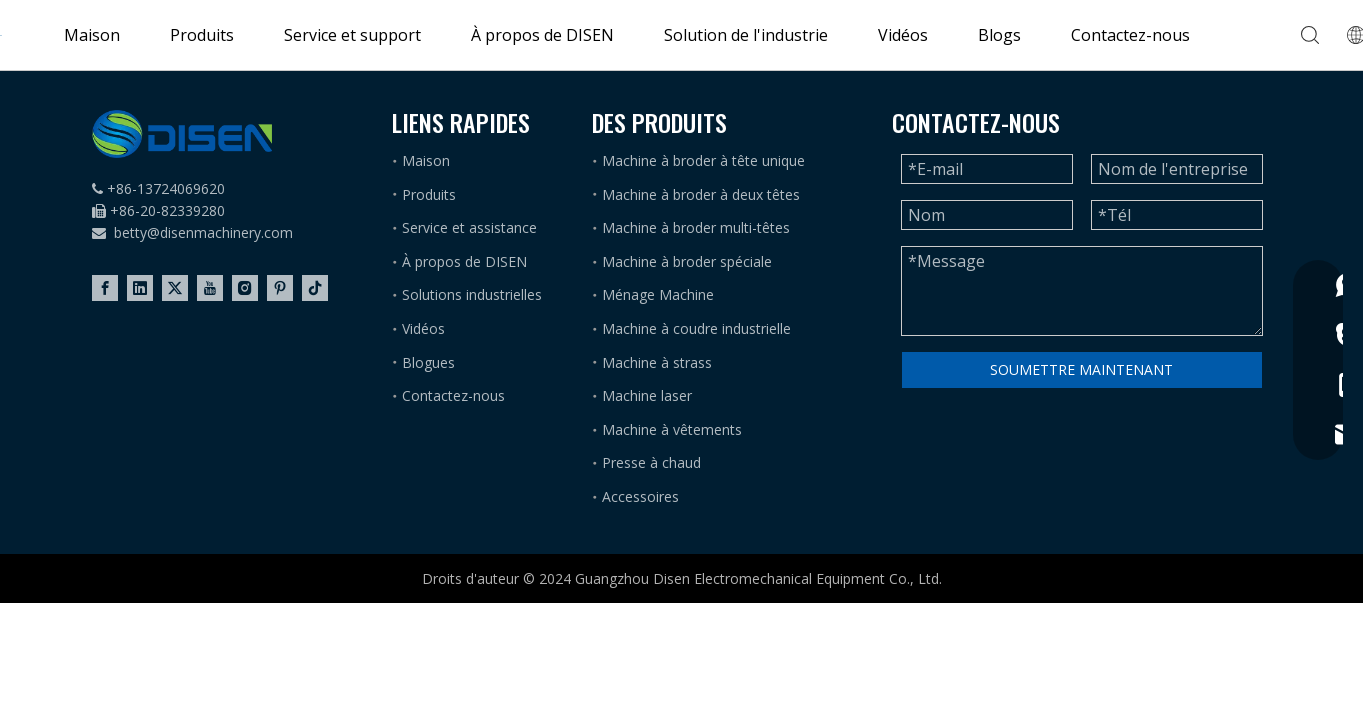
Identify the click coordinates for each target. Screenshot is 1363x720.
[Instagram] (245, 288)
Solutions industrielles (472, 294)
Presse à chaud (651, 462)
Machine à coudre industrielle (696, 328)
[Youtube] (210, 288)
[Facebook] (105, 288)
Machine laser (647, 395)
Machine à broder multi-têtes (696, 227)
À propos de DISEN (542, 35)
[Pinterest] (280, 288)
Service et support (352, 35)
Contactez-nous (1130, 35)
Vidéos (903, 35)
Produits (202, 35)
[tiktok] (315, 288)
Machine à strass (657, 362)
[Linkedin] (140, 288)
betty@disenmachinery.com (203, 232)
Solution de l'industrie (746, 35)
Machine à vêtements (672, 429)
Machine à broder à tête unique (703, 160)
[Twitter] (175, 288)
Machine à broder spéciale (687, 261)
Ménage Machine (658, 294)
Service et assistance (469, 227)
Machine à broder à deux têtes (701, 194)
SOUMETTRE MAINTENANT (1081, 369)
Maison (92, 35)
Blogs (999, 35)
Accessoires (640, 496)
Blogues (428, 362)
